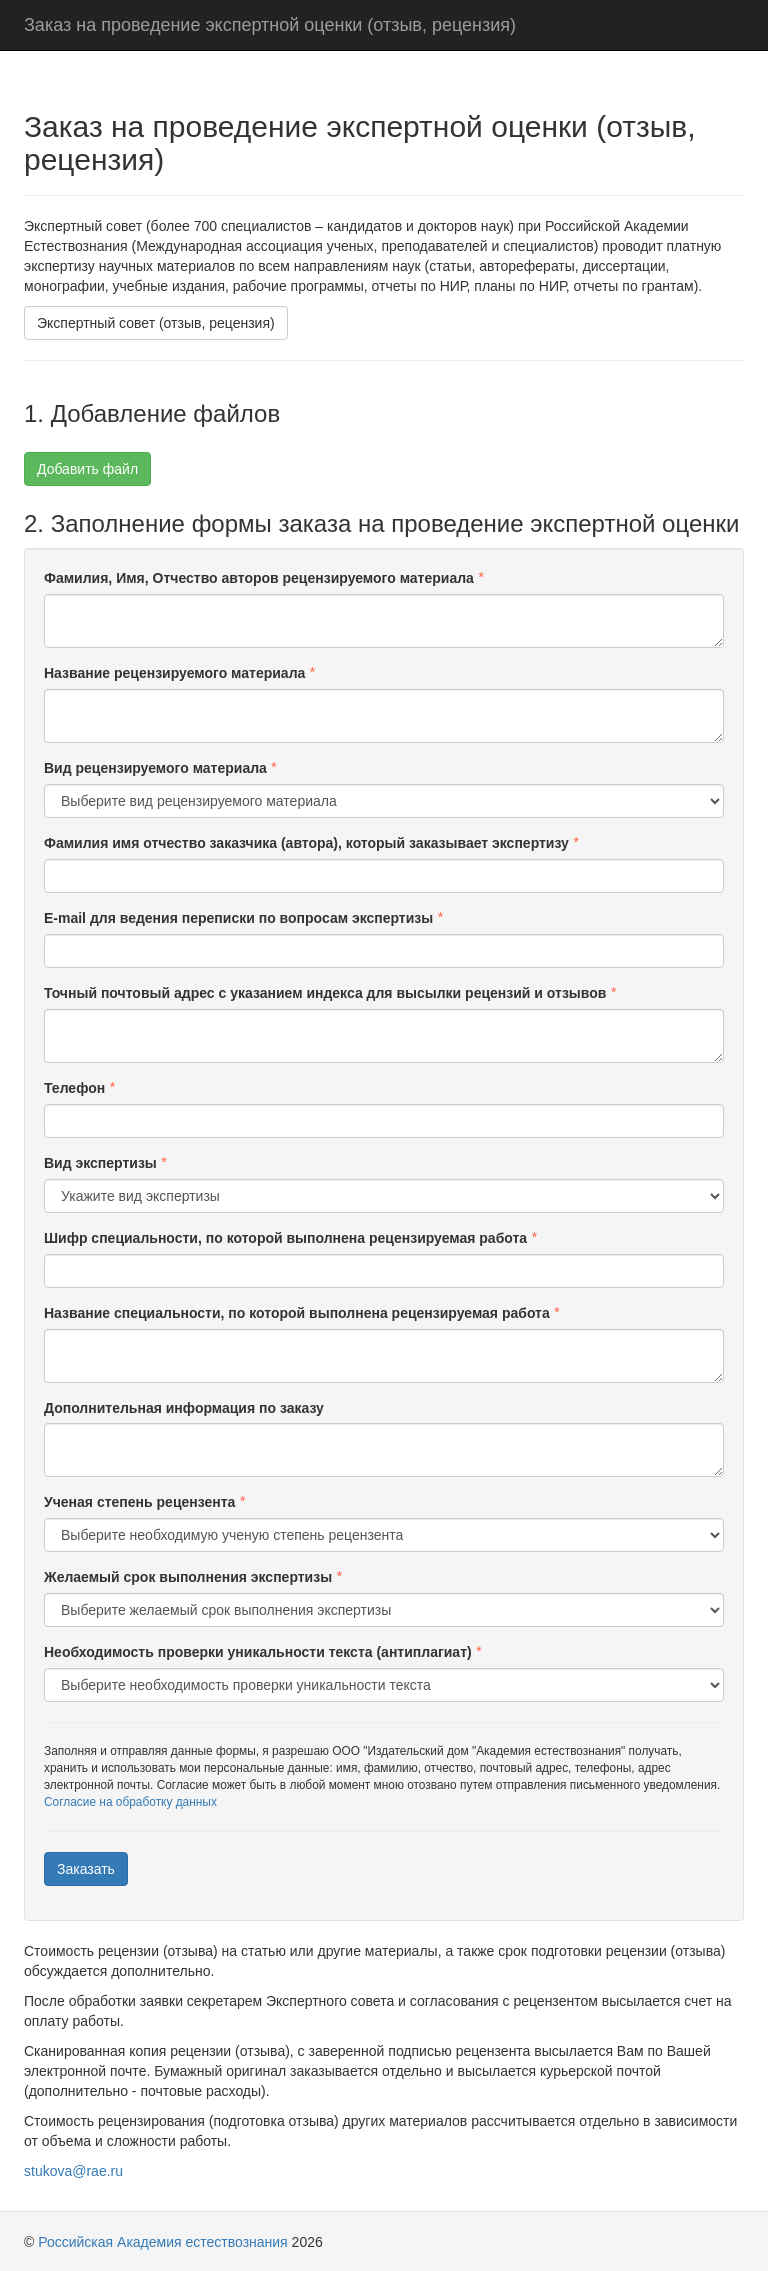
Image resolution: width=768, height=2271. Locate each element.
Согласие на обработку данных (130, 1802)
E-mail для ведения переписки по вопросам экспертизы (238, 918)
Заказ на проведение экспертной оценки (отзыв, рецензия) (270, 25)
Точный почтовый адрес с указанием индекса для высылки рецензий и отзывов (325, 993)
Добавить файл (87, 469)
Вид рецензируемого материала (155, 768)
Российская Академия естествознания (162, 2242)
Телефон (74, 1088)
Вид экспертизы (100, 1163)
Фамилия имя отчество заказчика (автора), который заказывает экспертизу (306, 843)
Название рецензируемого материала (174, 673)
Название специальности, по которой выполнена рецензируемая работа (297, 1313)
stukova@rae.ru (73, 2171)
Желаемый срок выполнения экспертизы (188, 1577)
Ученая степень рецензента (139, 1502)
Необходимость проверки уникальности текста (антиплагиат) (258, 1652)
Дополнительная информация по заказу (184, 1408)
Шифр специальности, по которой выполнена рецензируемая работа (285, 1238)
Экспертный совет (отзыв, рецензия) (156, 323)
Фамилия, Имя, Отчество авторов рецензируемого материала (259, 578)
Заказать (86, 1869)
